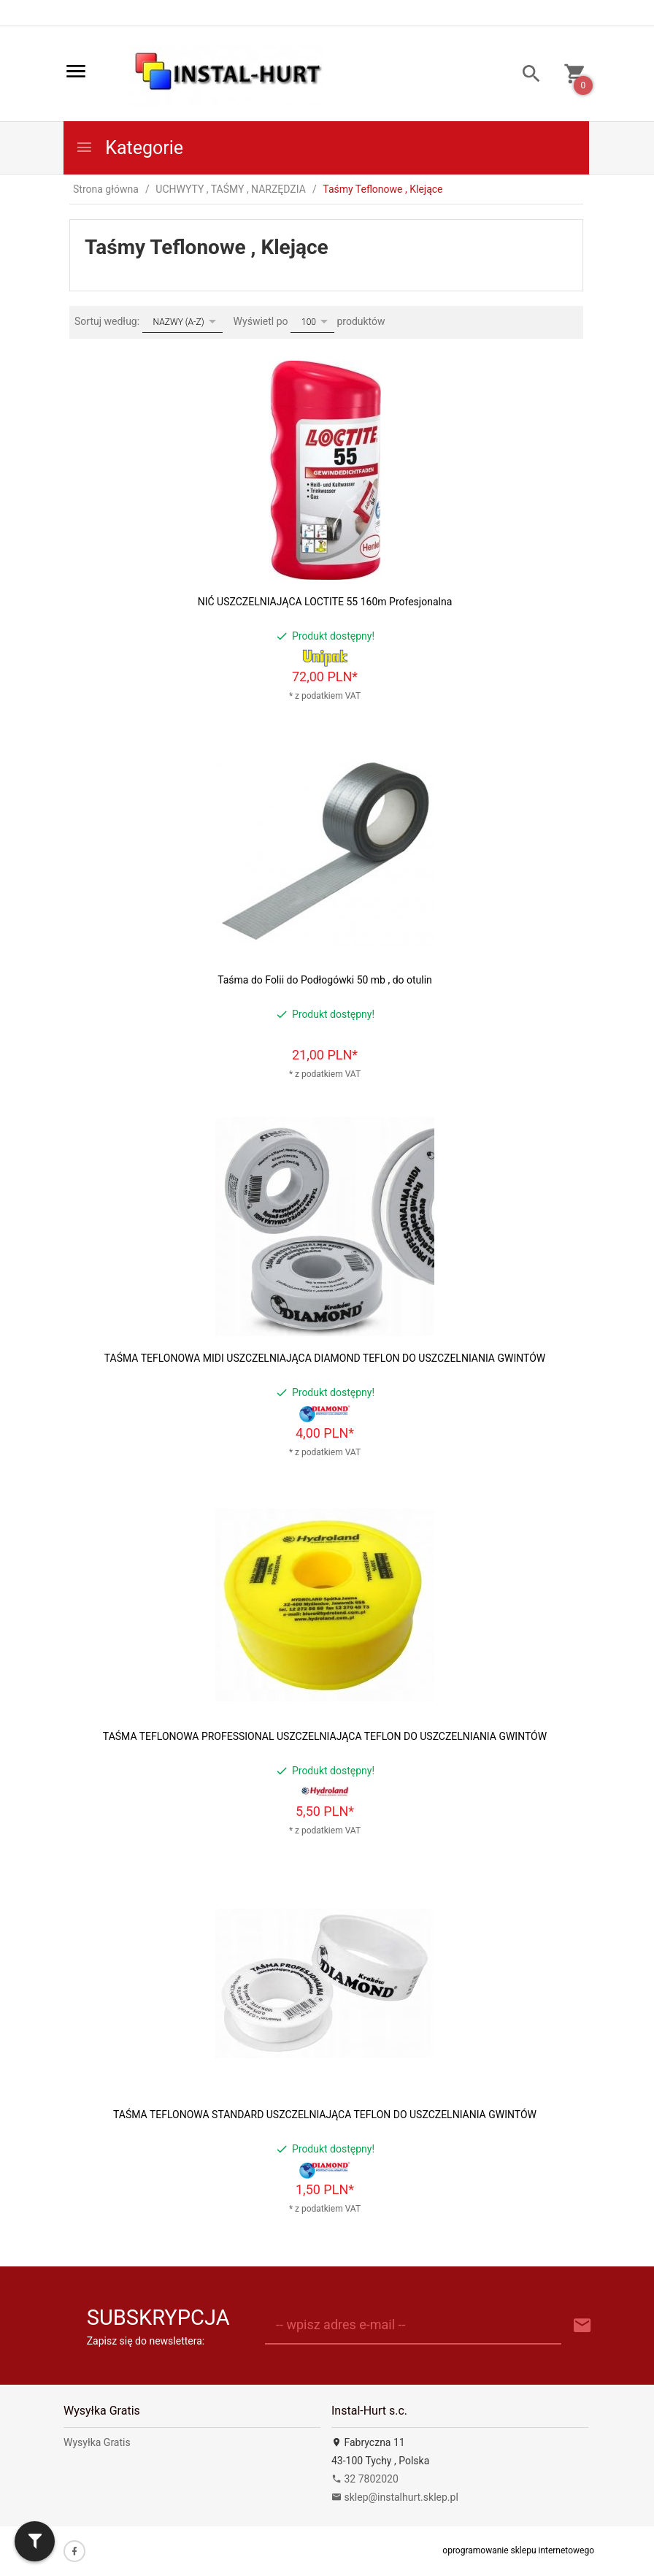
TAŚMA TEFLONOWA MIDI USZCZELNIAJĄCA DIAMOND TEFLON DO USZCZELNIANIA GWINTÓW (325, 1358)
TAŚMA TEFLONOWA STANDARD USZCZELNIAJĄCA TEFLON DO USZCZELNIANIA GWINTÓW (324, 2114)
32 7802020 (365, 2479)
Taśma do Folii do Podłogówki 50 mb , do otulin (325, 980)
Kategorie (129, 147)
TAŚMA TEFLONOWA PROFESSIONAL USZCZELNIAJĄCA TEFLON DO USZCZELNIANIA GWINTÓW (325, 1736)
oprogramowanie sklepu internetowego (518, 2550)
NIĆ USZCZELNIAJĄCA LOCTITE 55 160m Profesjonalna (325, 601)
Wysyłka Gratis (97, 2442)
